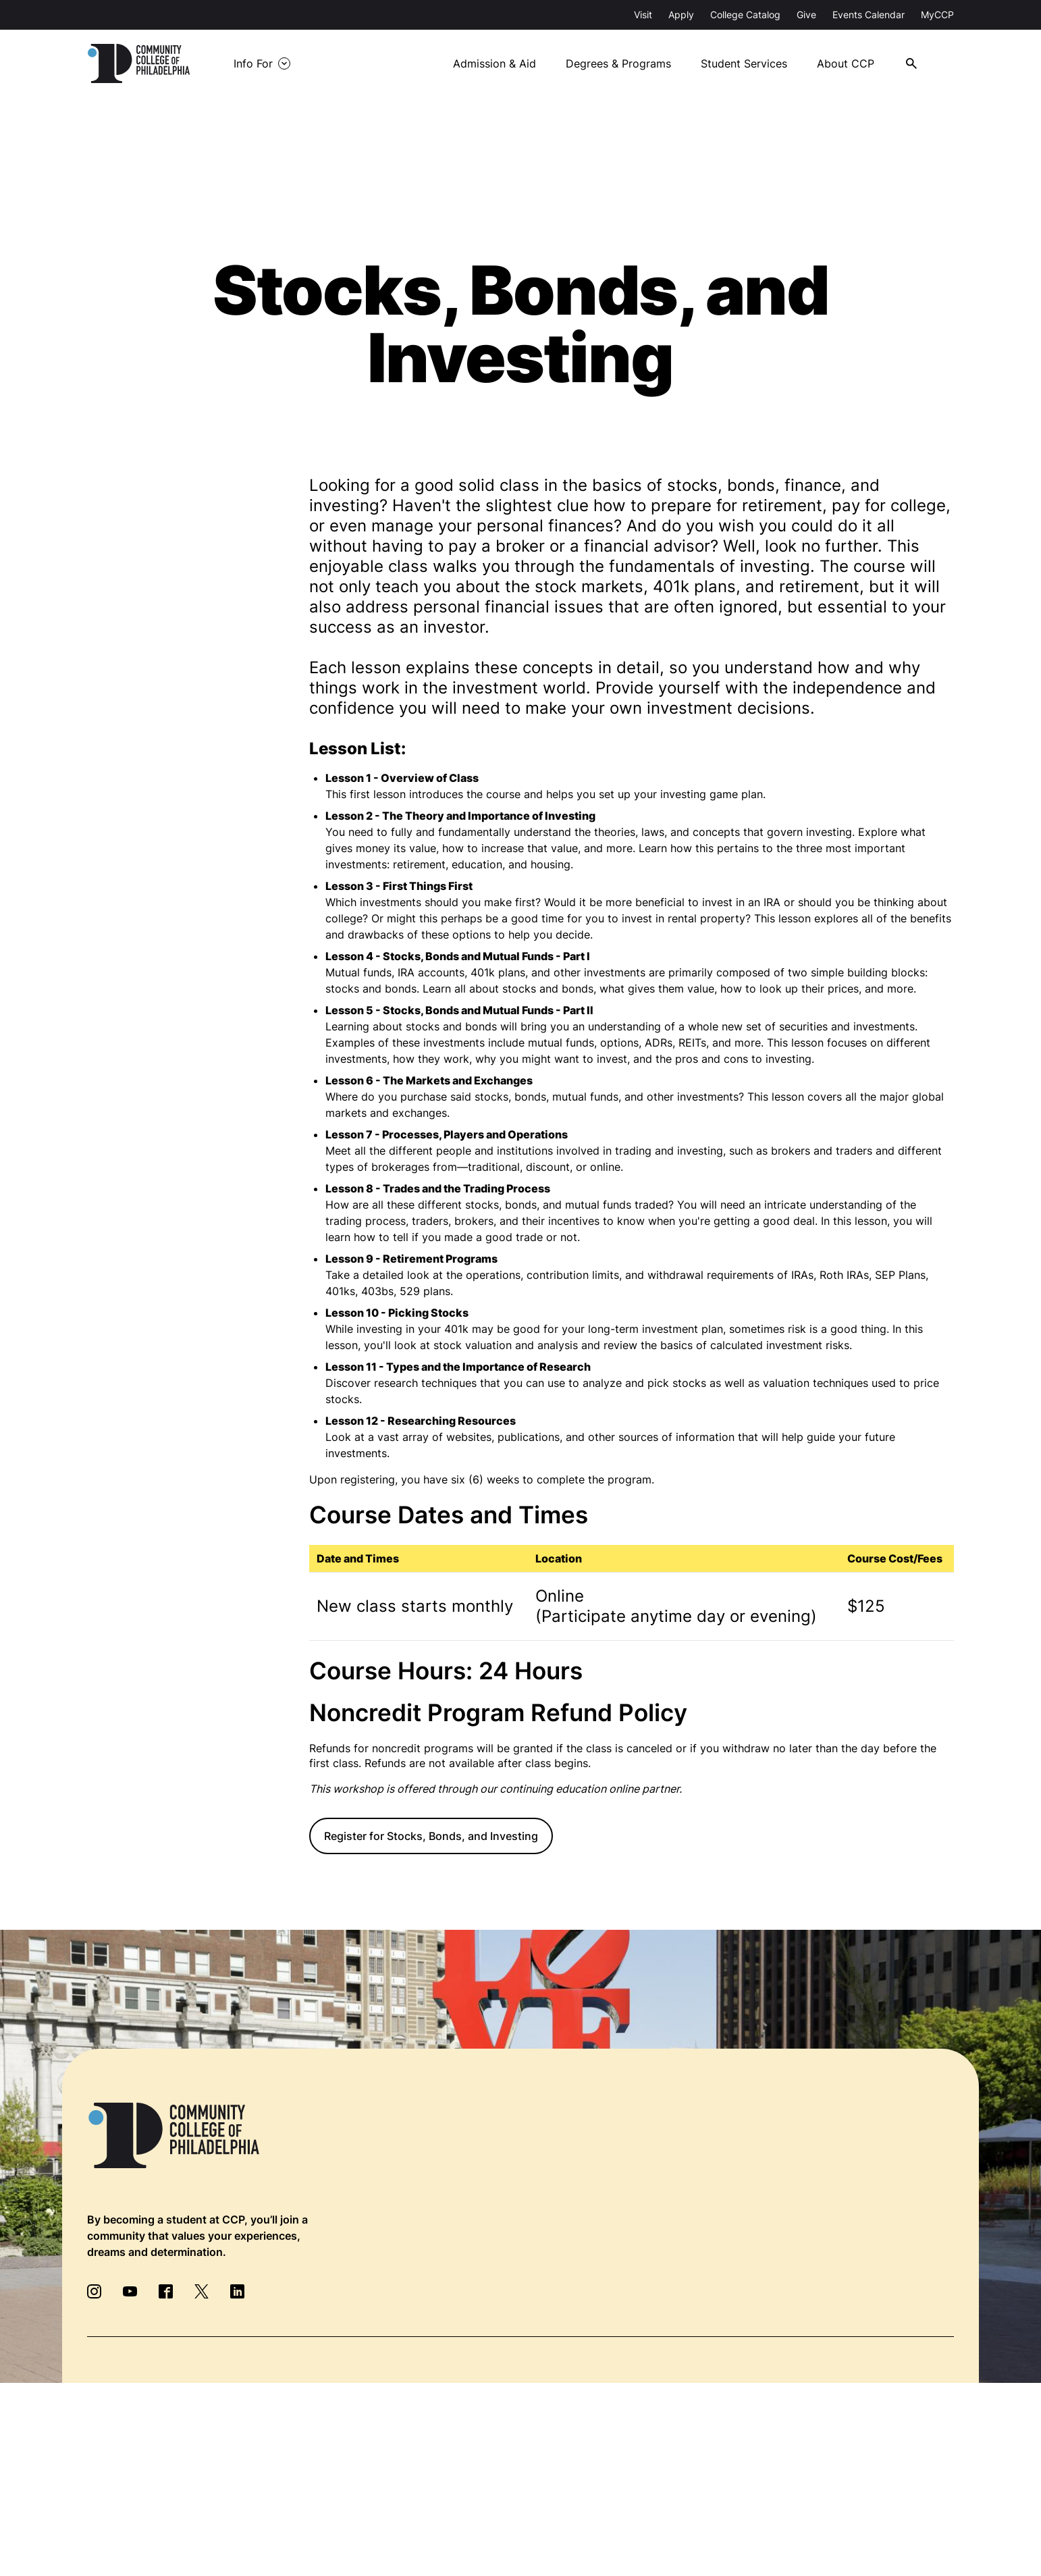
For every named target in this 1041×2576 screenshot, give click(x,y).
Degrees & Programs (617, 63)
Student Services (744, 63)
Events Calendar (868, 14)
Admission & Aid (493, 63)
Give (806, 14)
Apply (681, 14)
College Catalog (745, 14)
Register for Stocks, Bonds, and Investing (431, 1836)
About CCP (846, 63)
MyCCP (937, 14)
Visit (643, 14)
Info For (254, 63)
